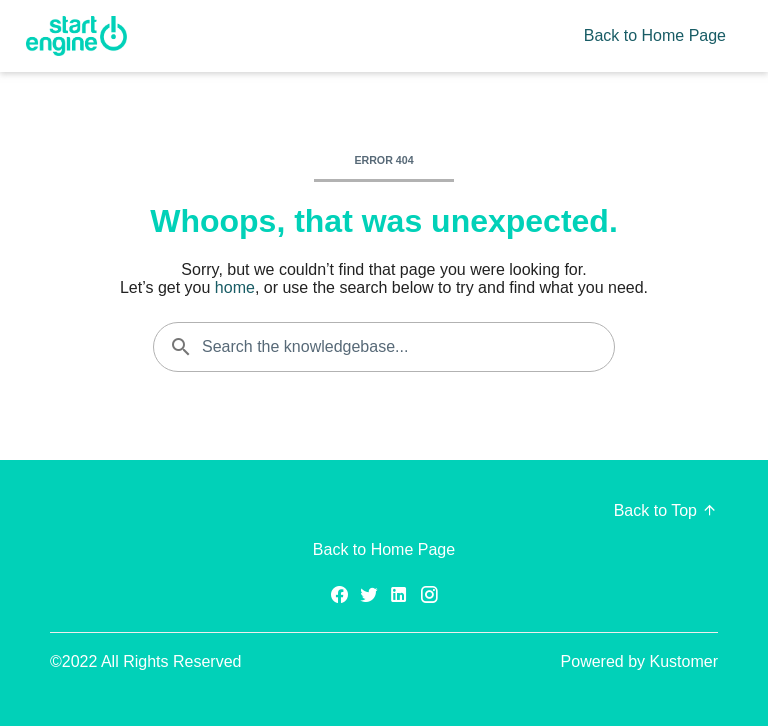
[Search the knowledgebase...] (384, 347)
